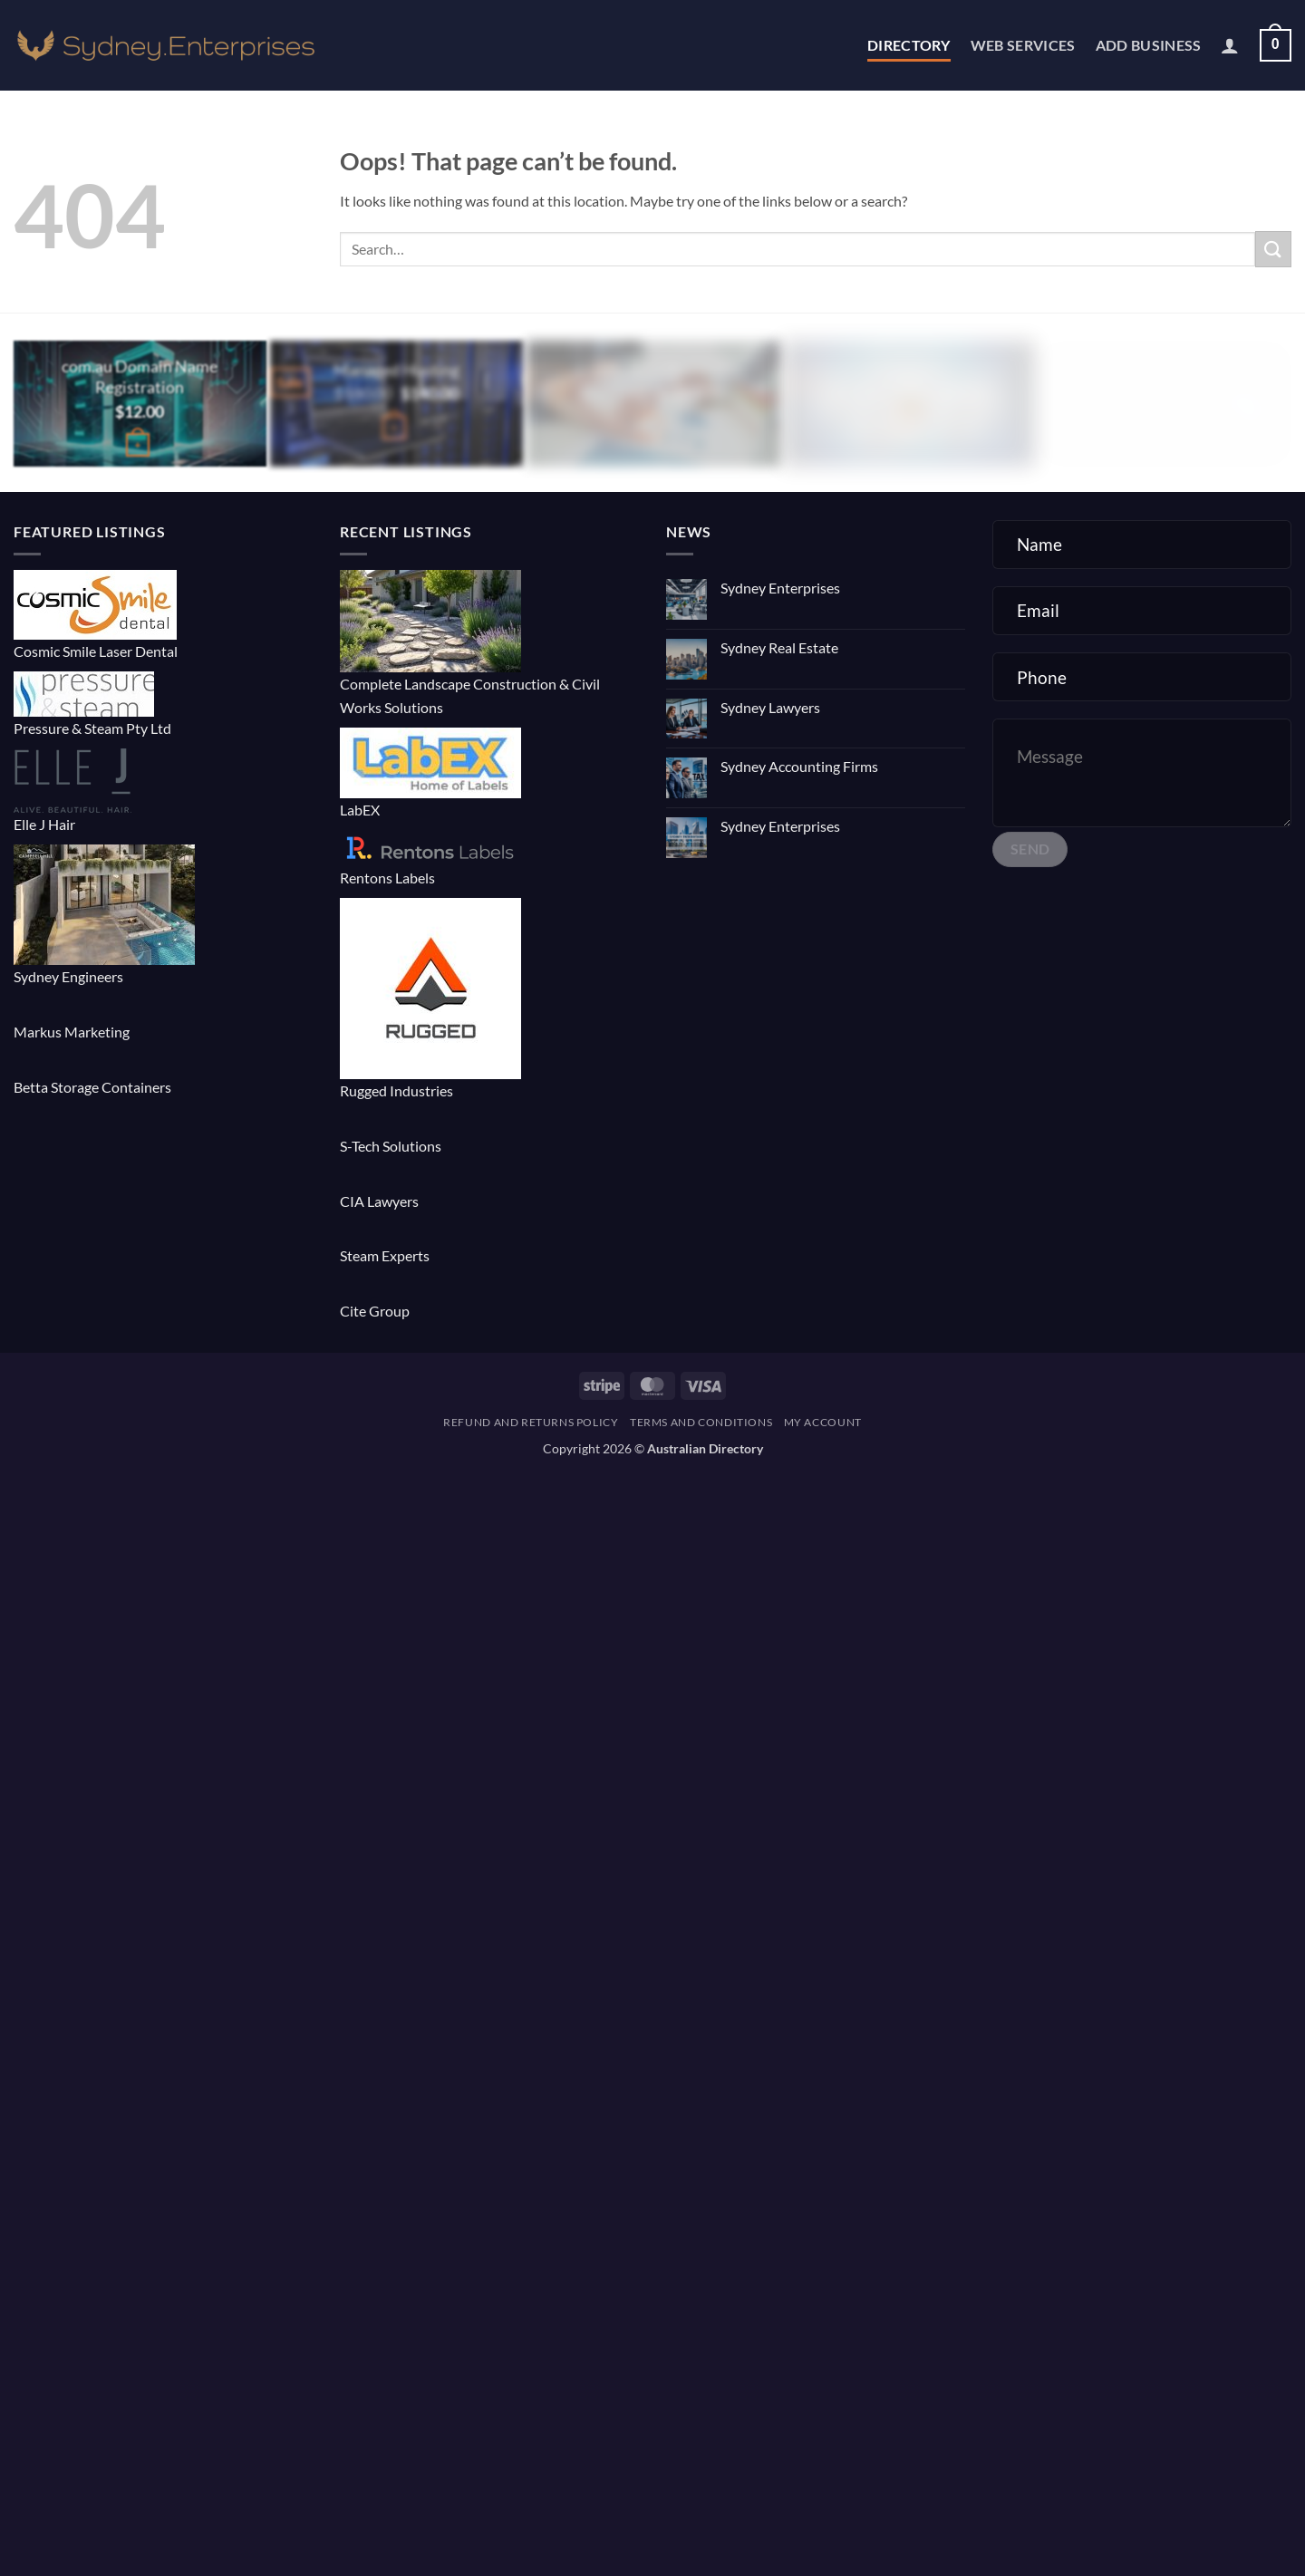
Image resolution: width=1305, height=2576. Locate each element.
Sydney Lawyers (770, 707)
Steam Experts (385, 1255)
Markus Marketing (72, 1031)
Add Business (1149, 44)
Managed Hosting (396, 370)
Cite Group (375, 1310)
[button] (1230, 45)
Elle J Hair (44, 824)
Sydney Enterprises (780, 587)
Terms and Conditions (701, 1422)
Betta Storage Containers (92, 1086)
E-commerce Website (652, 370)
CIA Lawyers (379, 1201)
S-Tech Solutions (390, 1145)
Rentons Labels (387, 877)
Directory (909, 44)
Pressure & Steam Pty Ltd (92, 728)
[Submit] (1273, 248)
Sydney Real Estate (779, 647)
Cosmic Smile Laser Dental (96, 651)
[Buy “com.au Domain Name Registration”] (138, 445)
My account (823, 1422)
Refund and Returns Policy (530, 1422)
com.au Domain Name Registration (140, 377)
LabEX (360, 809)
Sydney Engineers (68, 976)
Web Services (1023, 44)
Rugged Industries (396, 1090)
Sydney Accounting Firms (799, 766)
